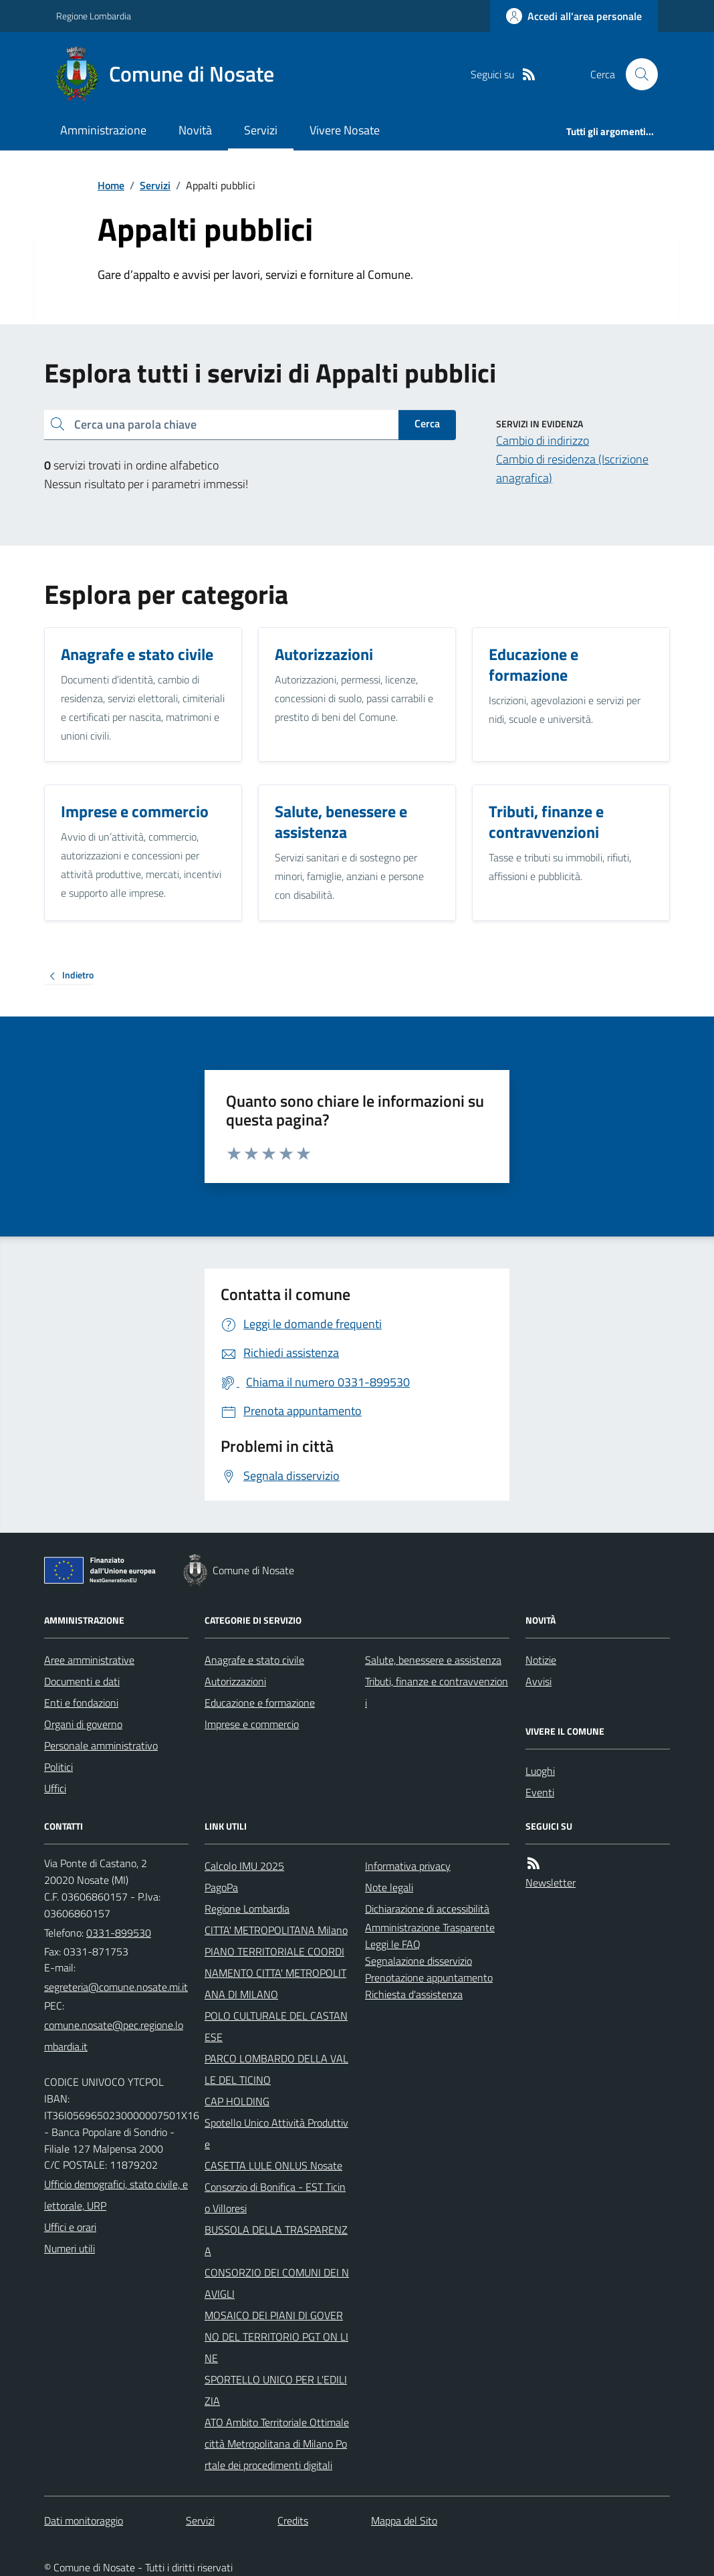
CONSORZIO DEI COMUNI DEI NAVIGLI (277, 2283)
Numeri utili (69, 2248)
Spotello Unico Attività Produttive (276, 2133)
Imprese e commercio (252, 1724)
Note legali (389, 1887)
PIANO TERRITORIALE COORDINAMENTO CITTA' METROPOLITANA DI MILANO (275, 1972)
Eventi (539, 1792)
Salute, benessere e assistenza (433, 1660)
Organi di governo (83, 1724)
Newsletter (550, 1882)
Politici (58, 1767)
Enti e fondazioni (81, 1703)
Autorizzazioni (235, 1681)
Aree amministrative (89, 1660)
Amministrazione (103, 130)
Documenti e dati (82, 1681)
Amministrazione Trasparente (430, 1927)
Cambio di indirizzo (542, 440)
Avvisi (538, 1681)
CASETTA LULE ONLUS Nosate (273, 2165)
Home (111, 185)
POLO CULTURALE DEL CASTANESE (276, 2026)
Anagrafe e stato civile (254, 1660)
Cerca (427, 423)
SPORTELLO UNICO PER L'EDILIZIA (276, 2390)
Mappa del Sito (404, 2520)
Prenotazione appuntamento (429, 1977)
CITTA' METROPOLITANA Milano (276, 1930)
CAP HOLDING (237, 2101)
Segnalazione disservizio (418, 1961)
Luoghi (540, 1771)
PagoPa (221, 1887)
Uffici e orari (70, 2227)
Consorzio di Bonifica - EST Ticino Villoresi (275, 2197)
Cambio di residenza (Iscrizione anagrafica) (572, 468)
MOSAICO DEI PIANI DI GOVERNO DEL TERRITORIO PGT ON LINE (276, 2336)
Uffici (55, 1788)
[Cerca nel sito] (636, 74)
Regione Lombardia (93, 16)
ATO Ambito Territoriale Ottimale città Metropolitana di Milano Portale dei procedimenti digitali (277, 2443)
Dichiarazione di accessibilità (427, 1909)
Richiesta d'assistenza (414, 1994)
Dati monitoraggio (83, 2520)
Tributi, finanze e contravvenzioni (436, 1692)
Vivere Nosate (345, 130)
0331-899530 (118, 1933)
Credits (292, 2520)
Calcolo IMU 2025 (244, 1866)
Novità (195, 130)
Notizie (540, 1660)
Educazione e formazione (260, 1703)
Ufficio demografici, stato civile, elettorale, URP (116, 2195)
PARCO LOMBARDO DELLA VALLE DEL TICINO (276, 2069)
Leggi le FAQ (393, 1944)
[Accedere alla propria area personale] (574, 16)
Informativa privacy (408, 1866)
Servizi (260, 130)
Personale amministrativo (101, 1745)
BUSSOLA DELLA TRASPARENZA (276, 2240)
